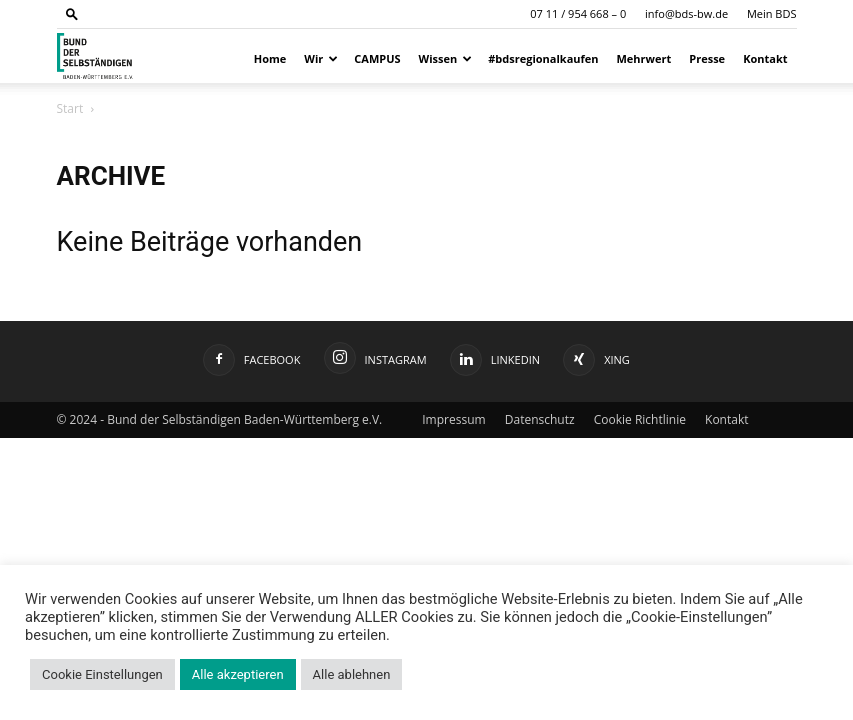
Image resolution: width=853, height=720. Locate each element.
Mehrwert (644, 58)
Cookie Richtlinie (640, 419)
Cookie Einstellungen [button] (102, 674)
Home (270, 58)
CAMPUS (377, 58)
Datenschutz (540, 419)
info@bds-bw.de (686, 13)
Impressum (453, 419)
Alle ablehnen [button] (352, 674)
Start (70, 108)
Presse (707, 58)
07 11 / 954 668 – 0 (578, 13)
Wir (321, 58)
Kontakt (765, 58)
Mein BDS (772, 13)
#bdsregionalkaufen (543, 58)
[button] (72, 13)
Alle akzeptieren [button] (238, 674)
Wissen (446, 58)
